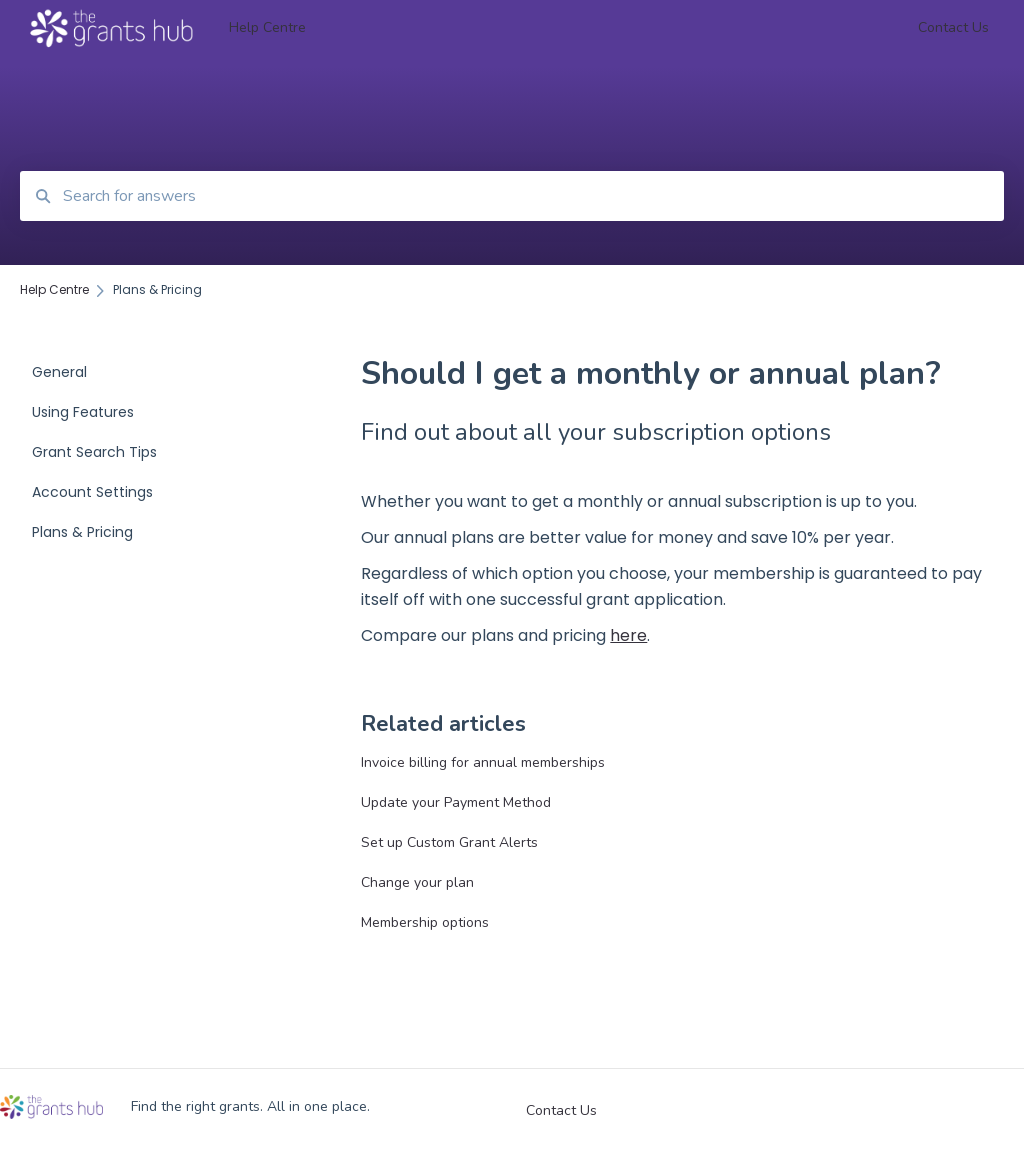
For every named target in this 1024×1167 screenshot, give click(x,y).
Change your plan (417, 882)
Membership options (425, 922)
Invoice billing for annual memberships (483, 762)
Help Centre (267, 27)
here (628, 635)
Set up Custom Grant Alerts (449, 842)
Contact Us (561, 1111)
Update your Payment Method (456, 802)
